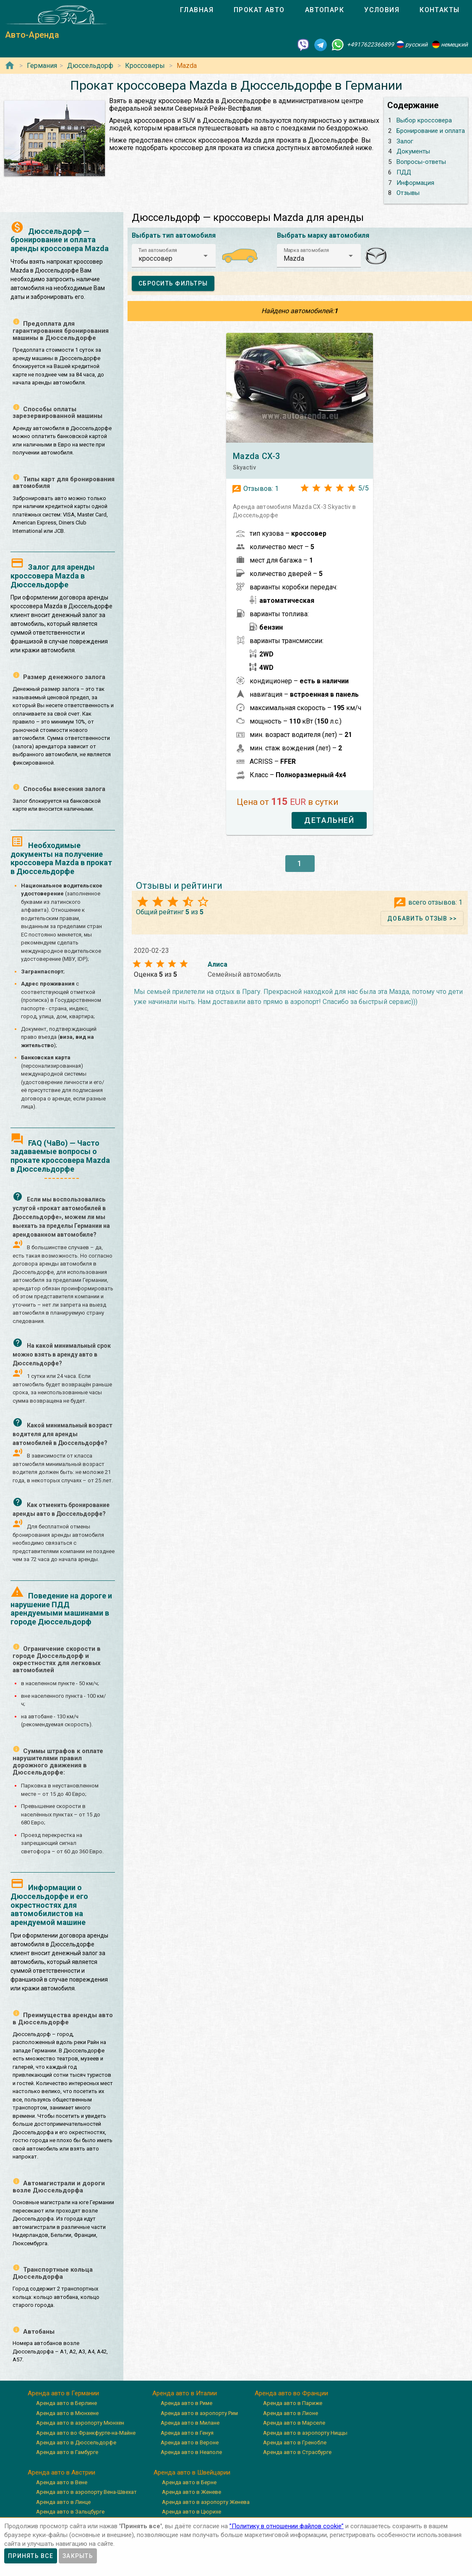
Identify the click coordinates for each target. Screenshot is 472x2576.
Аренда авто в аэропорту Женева (206, 2502)
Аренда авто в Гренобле (294, 2442)
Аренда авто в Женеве (191, 2492)
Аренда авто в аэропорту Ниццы (305, 2433)
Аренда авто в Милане (190, 2423)
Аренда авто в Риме (186, 2403)
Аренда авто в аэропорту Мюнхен (80, 2423)
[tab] (197, 10)
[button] (174, 255)
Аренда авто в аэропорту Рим (199, 2413)
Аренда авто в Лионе (290, 2413)
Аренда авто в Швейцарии (192, 2472)
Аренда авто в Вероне (190, 2442)
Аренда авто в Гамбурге (67, 2452)
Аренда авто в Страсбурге (297, 2452)
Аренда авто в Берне (189, 2482)
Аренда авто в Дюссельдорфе (76, 2442)
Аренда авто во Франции (291, 2393)
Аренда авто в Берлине (66, 2403)
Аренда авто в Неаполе (191, 2452)
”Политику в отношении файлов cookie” (286, 2526)
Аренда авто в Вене (61, 2482)
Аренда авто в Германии (63, 2393)
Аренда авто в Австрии (61, 2472)
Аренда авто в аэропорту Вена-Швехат (86, 2492)
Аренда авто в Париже (292, 2403)
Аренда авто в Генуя (187, 2433)
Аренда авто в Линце (63, 2502)
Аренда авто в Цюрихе (191, 2512)
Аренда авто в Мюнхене (67, 2413)
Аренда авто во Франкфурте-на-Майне (86, 2433)
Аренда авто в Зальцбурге (70, 2512)
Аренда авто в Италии (184, 2393)
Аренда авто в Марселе (294, 2423)
